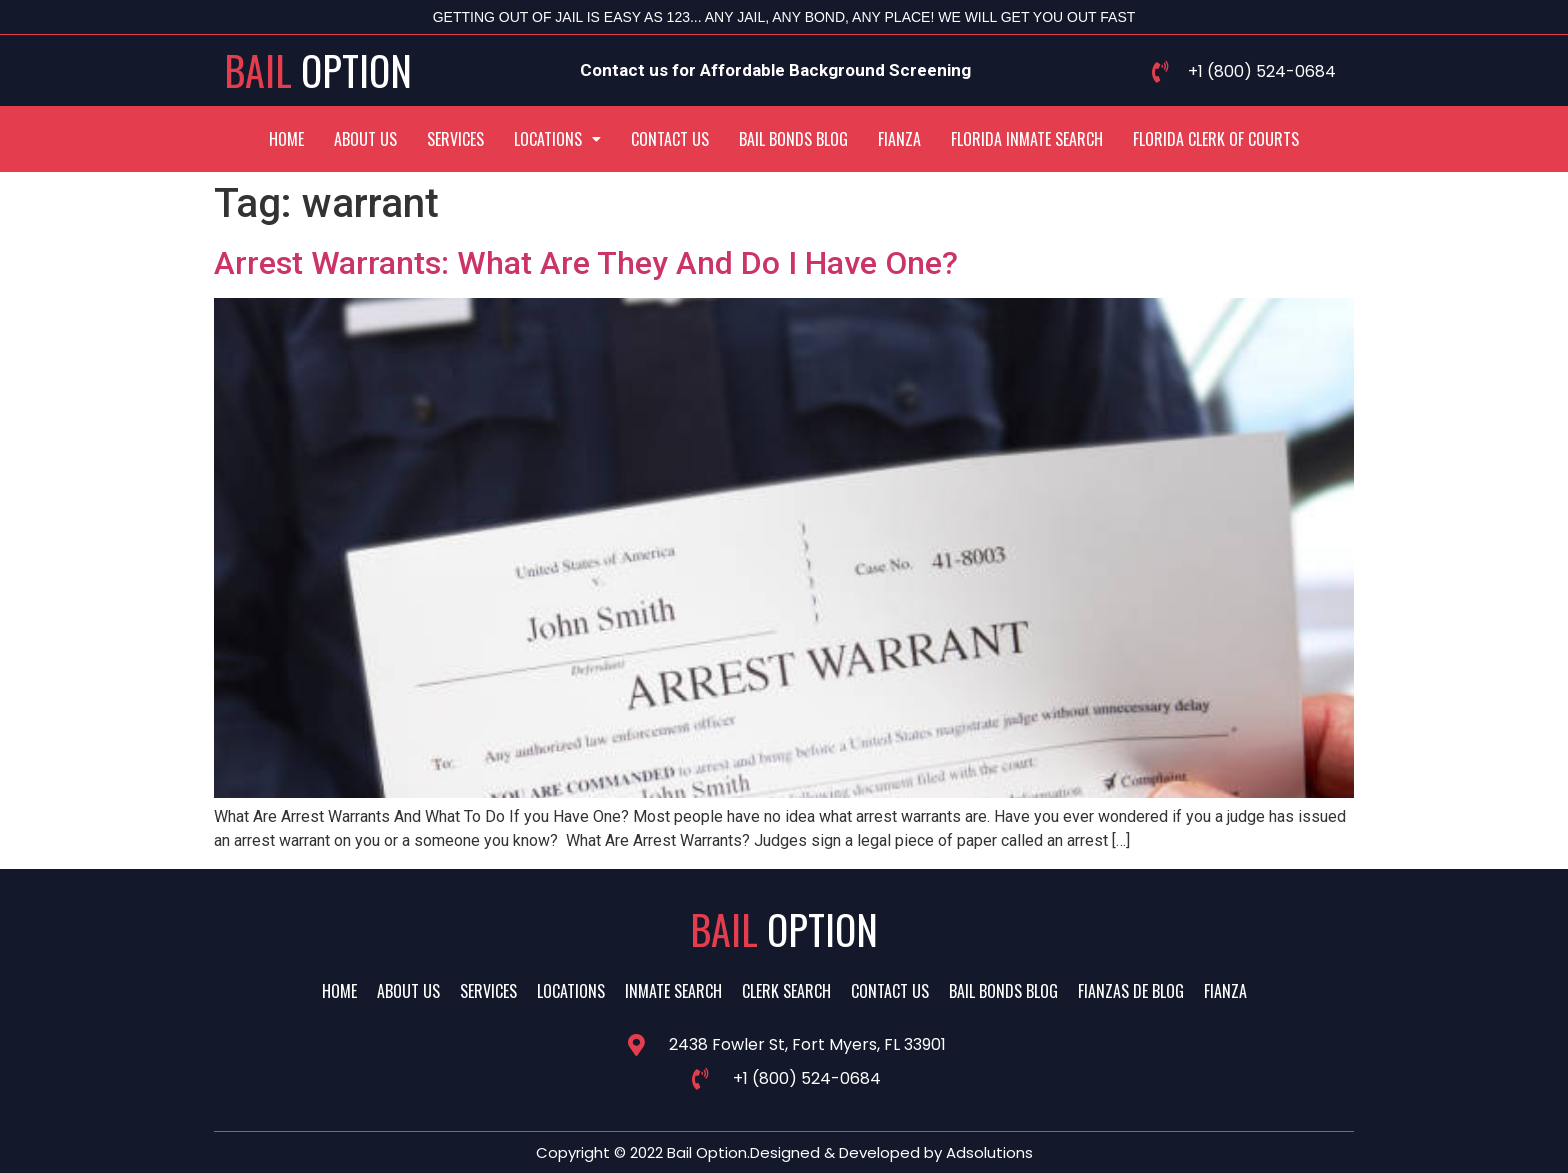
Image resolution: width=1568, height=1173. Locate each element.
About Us (365, 139)
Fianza (899, 139)
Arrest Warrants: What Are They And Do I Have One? (586, 263)
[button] (557, 139)
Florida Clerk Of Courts (1216, 139)
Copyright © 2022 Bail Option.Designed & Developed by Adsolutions (784, 1152)
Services (455, 139)
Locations (557, 139)
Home (286, 139)
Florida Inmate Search (1027, 139)
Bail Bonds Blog (793, 139)
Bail (318, 70)
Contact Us (670, 139)
